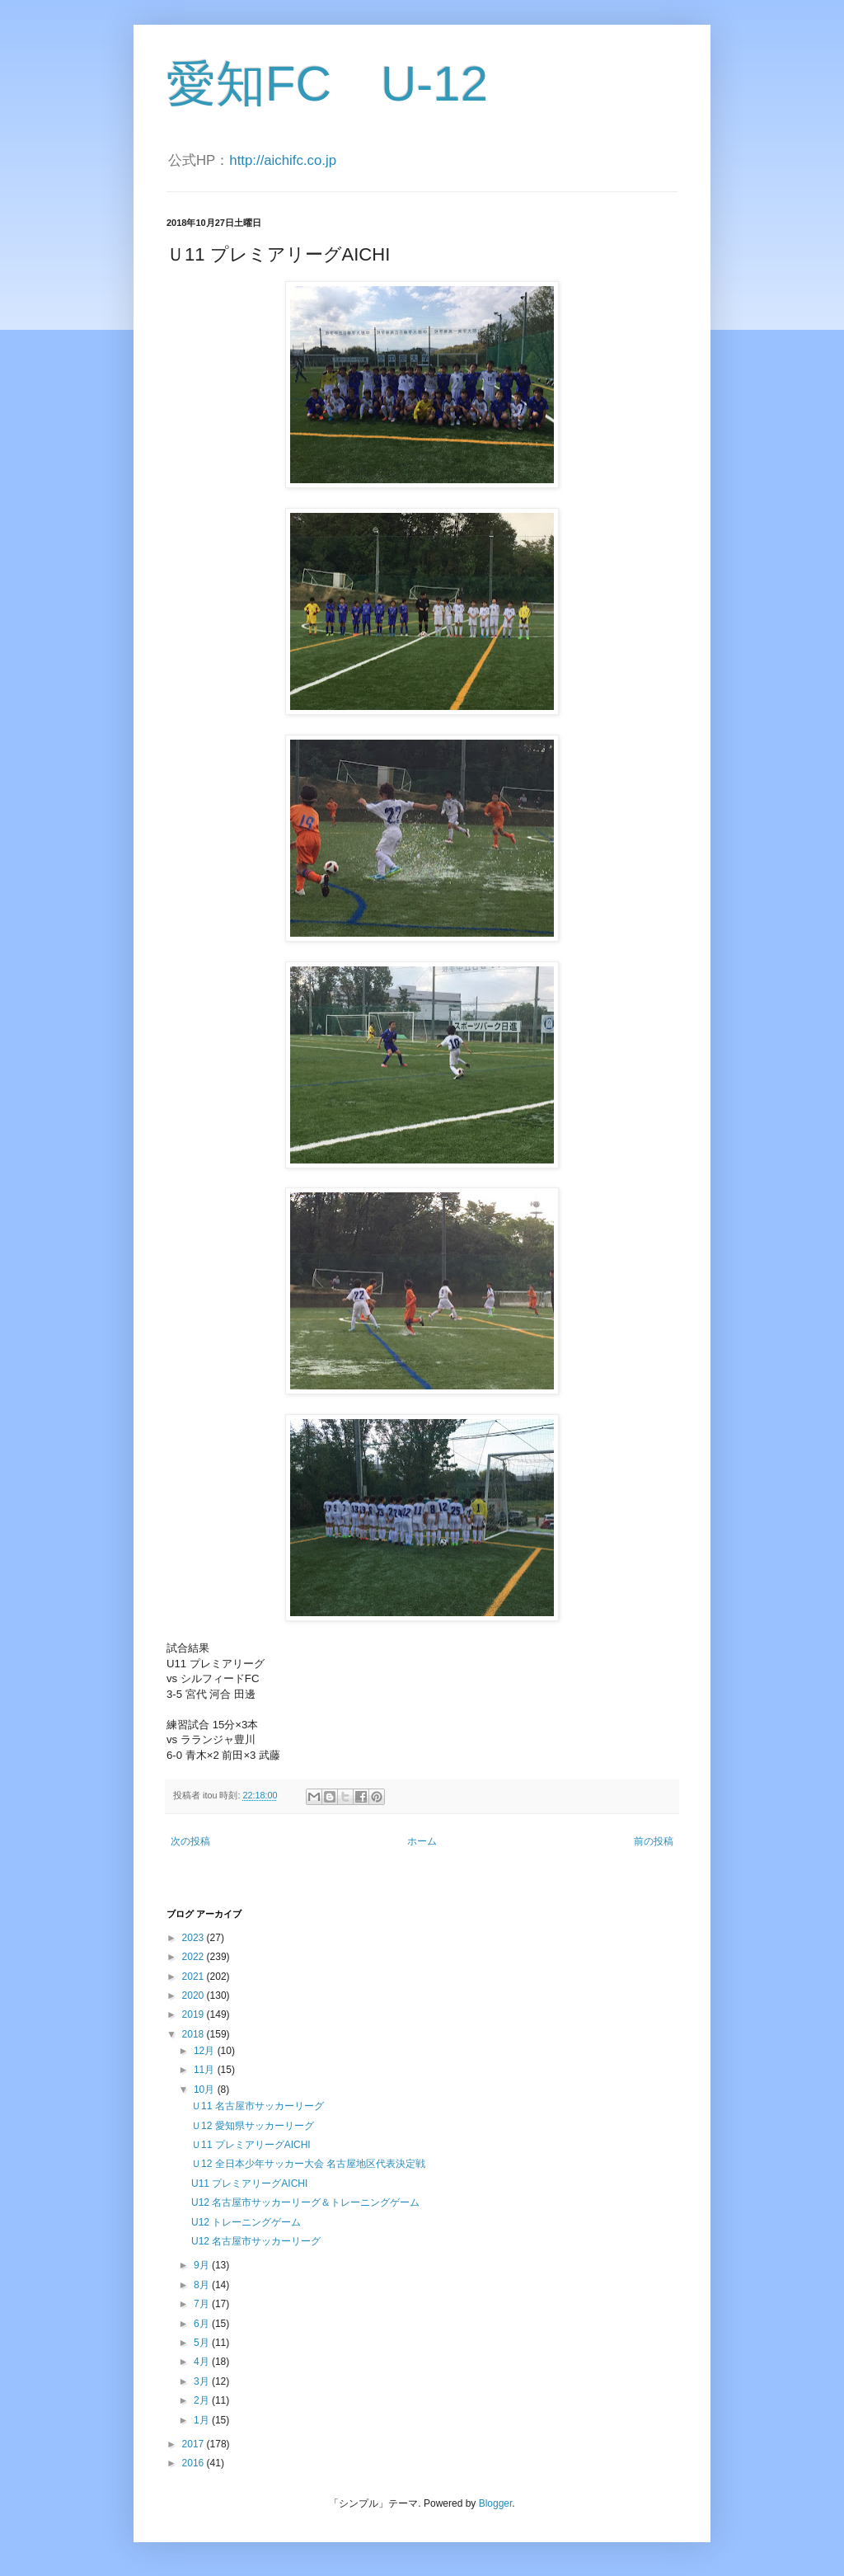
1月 (203, 2420)
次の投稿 (190, 1841)
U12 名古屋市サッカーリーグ (256, 2241)
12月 (206, 2051)
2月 (203, 2400)
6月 (203, 2323)
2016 (194, 2463)
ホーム (422, 1841)
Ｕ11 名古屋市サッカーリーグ (257, 2106)
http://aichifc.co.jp (282, 160)
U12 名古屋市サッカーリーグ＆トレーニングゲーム (305, 2202)
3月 (203, 2381)
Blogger (496, 2503)
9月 (203, 2265)
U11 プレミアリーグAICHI (249, 2183)
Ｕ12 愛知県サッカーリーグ (252, 2126)
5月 (203, 2342)
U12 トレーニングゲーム (246, 2222)
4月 (203, 2361)
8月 (203, 2285)
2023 (194, 1938)
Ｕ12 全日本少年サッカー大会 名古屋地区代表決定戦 (308, 2163)
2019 (194, 2014)
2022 (194, 1957)
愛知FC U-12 (327, 83)
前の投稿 (653, 1841)
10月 (206, 2089)
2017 (194, 2444)
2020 (194, 1995)
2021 (194, 1976)
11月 (206, 2069)
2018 (194, 2034)
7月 (203, 2304)
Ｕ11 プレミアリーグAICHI (251, 2145)
